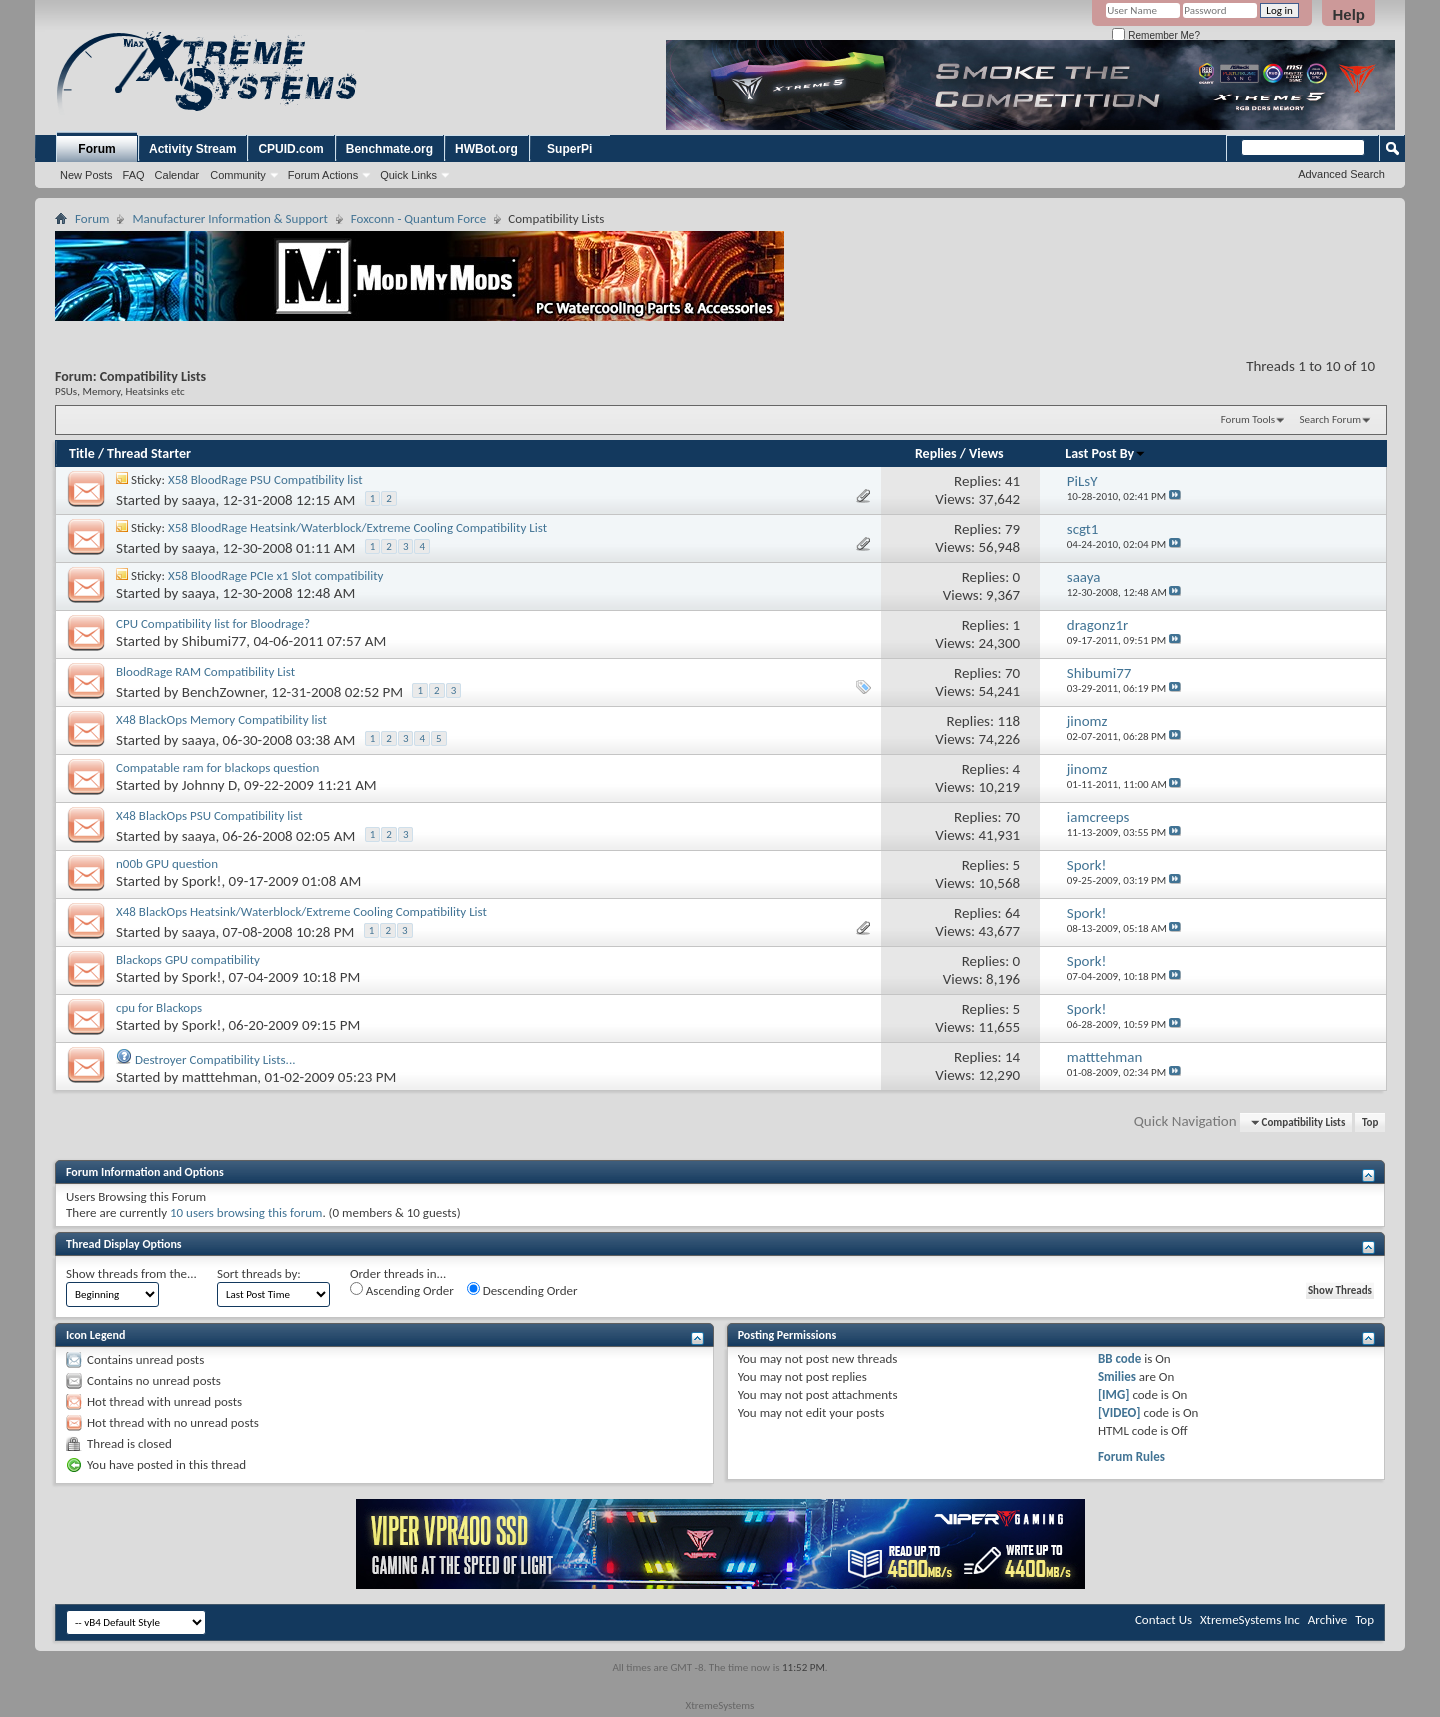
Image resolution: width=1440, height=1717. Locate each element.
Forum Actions (323, 175)
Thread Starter (149, 453)
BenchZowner (223, 692)
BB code (1119, 1358)
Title (82, 453)
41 (1012, 481)
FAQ (134, 175)
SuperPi (569, 149)
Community (238, 175)
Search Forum (1331, 419)
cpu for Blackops (159, 1007)
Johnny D (209, 785)
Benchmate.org (389, 149)
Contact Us (1163, 1619)
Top (1370, 1122)
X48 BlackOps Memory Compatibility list (221, 719)
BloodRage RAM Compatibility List (205, 671)
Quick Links (408, 175)
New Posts (86, 175)
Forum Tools (1248, 419)
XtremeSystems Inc (1250, 1619)
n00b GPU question (167, 863)
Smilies (1117, 1376)
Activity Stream (192, 149)
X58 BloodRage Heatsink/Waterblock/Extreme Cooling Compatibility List (357, 527)
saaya (199, 500)
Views (986, 453)
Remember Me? (1155, 35)
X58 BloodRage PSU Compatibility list (265, 479)
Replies (936, 453)
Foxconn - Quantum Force (418, 218)
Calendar (177, 175)
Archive (1327, 1619)
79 (1012, 529)
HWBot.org (486, 149)
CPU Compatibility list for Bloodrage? (213, 623)
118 (1008, 721)
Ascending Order (402, 1290)
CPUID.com (290, 149)
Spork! (202, 881)
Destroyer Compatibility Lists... (215, 1059)
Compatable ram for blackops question (217, 767)
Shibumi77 (214, 641)
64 (1012, 913)
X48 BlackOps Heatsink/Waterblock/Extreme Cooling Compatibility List (301, 911)
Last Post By (1105, 453)
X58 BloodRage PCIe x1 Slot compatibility (276, 575)
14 (1012, 1057)
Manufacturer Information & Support (229, 218)
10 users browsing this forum (246, 1212)
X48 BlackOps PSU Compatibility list (209, 815)
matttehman (220, 1077)
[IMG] (1114, 1394)
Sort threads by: (259, 1273)
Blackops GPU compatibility (188, 959)
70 (1012, 673)
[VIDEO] (1119, 1412)
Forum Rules (1131, 1456)
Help (1348, 14)
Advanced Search (1341, 174)
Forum (96, 149)
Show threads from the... (131, 1273)
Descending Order (522, 1290)
